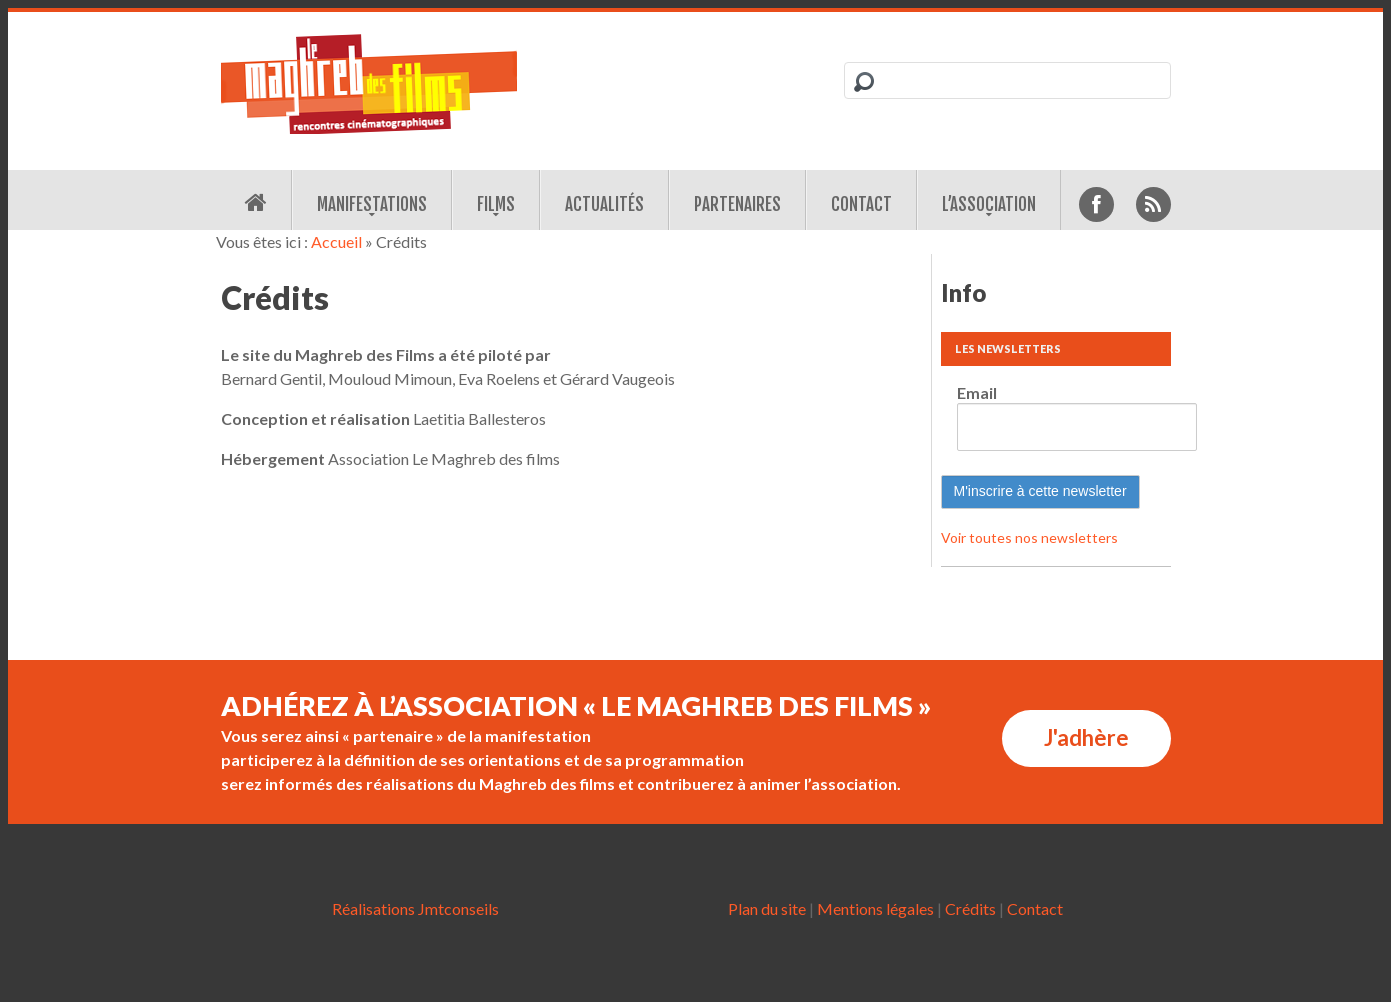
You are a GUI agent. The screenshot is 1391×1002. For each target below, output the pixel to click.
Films (496, 204)
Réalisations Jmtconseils (415, 908)
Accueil (336, 241)
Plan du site (767, 908)
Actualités (604, 204)
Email (977, 392)
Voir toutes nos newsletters (1029, 537)
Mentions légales (875, 908)
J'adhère (1086, 737)
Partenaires (737, 204)
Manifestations (372, 204)
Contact (861, 204)
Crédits (970, 908)
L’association (989, 204)
